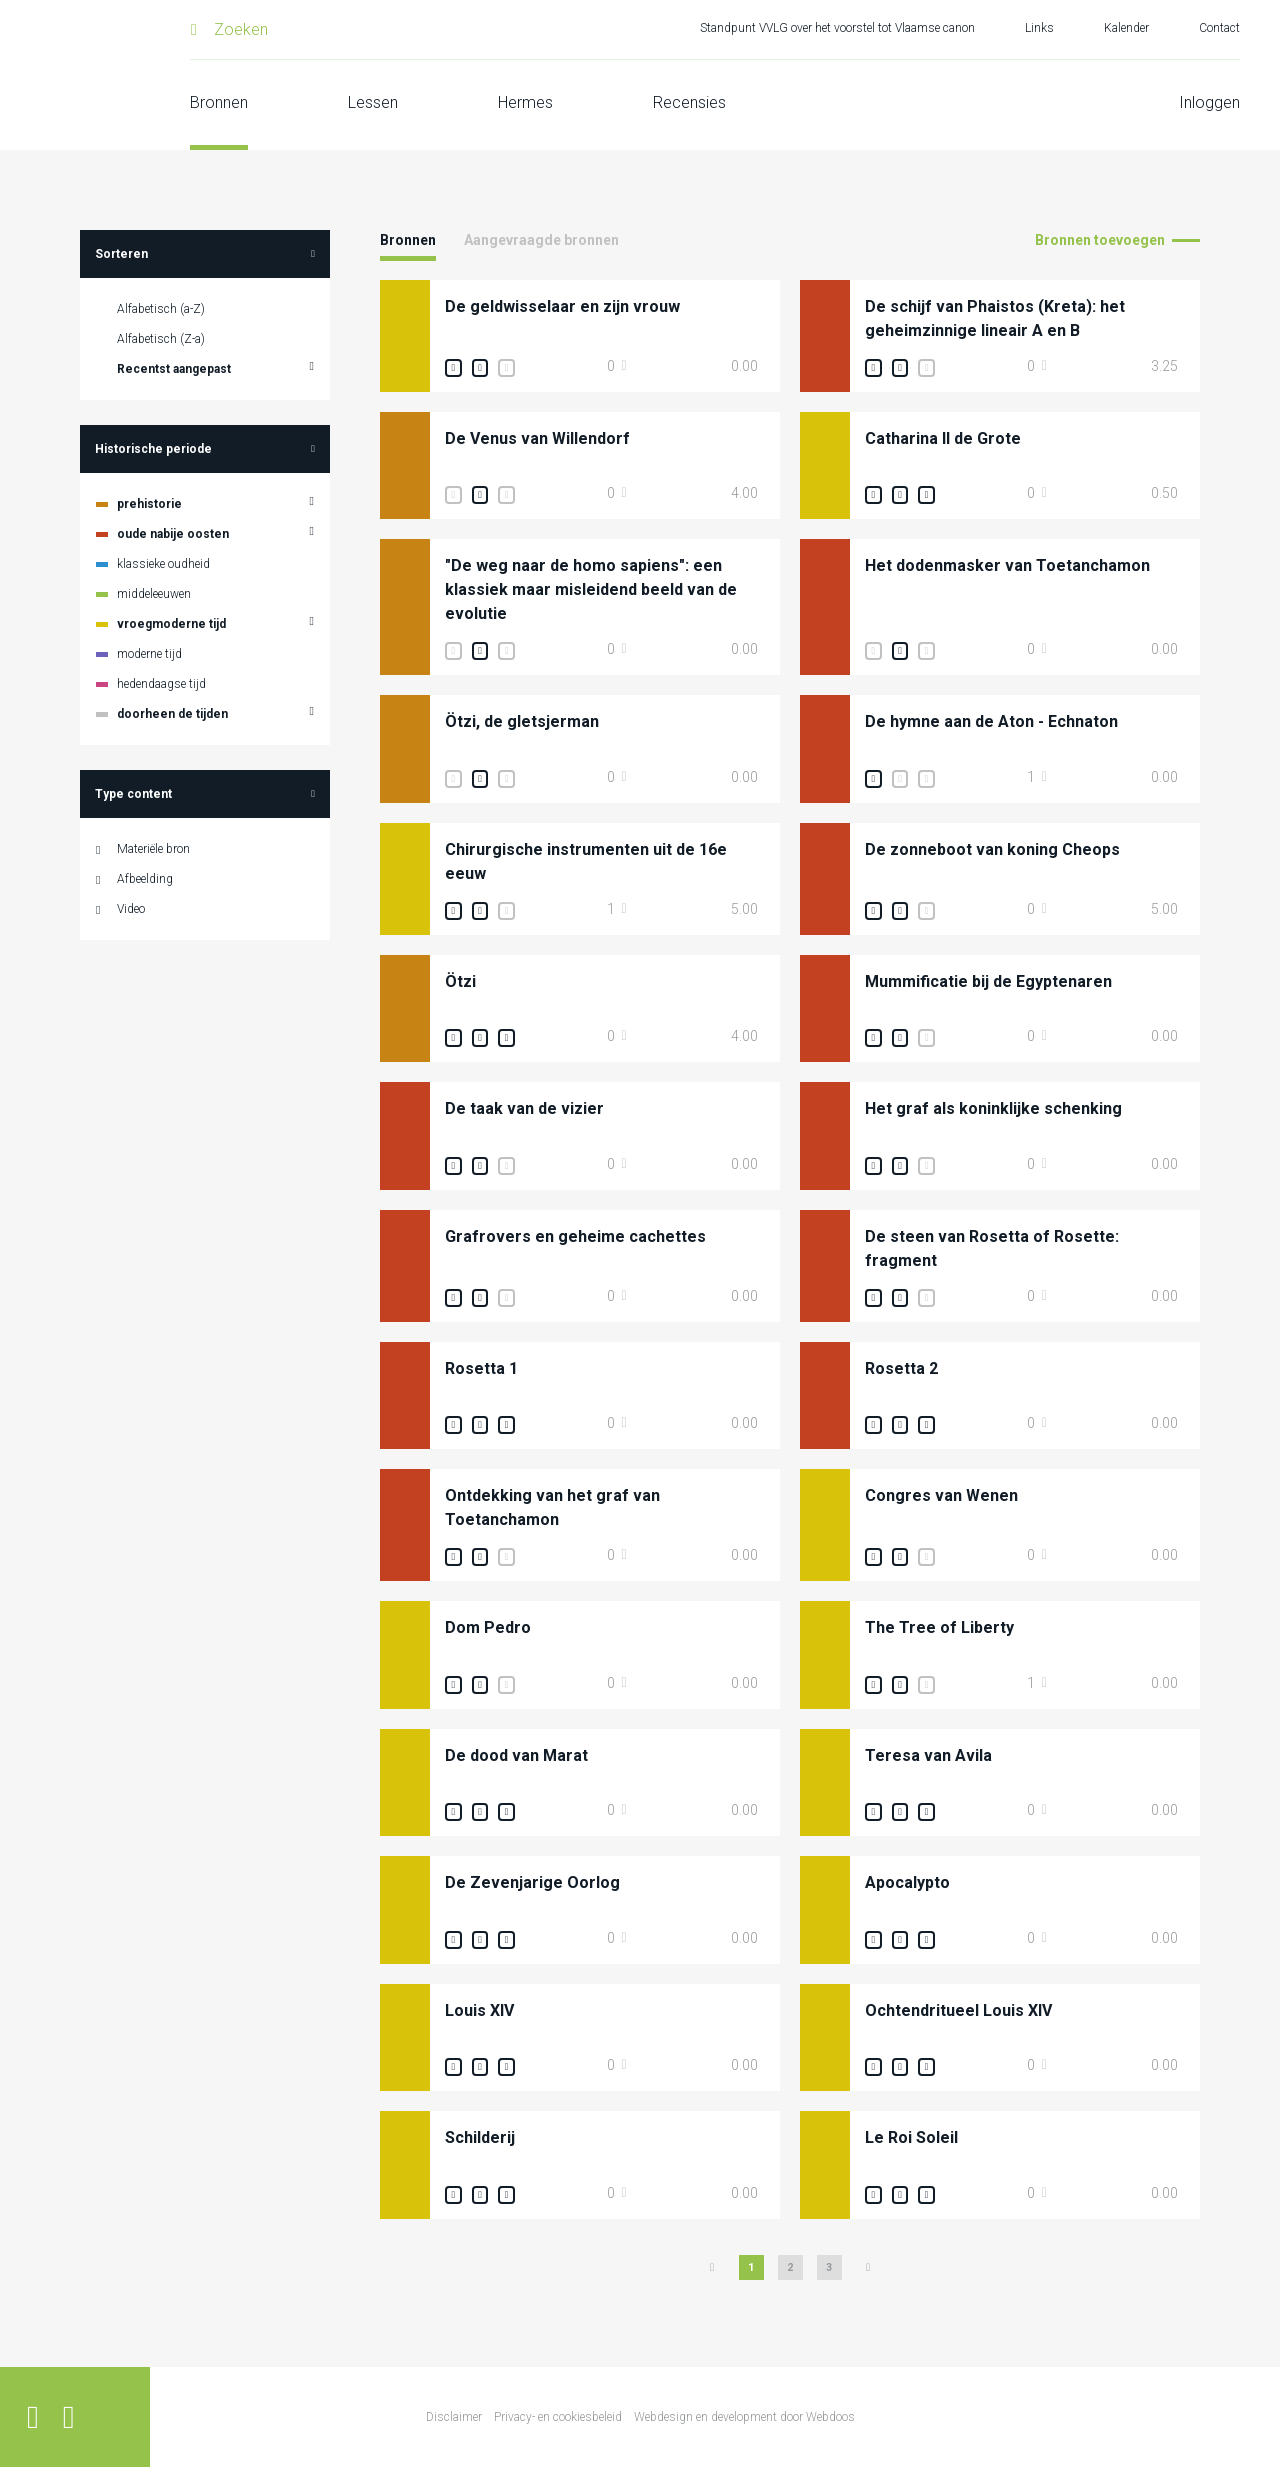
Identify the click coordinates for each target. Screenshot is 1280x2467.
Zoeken (241, 29)
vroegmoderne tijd (171, 624)
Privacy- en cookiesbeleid (558, 2417)
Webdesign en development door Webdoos (744, 2417)
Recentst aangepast (174, 369)
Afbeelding (145, 879)
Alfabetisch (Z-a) (161, 339)
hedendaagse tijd (161, 684)
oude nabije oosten (173, 534)
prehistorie (149, 504)
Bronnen (219, 102)
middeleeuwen (154, 594)
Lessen (373, 102)
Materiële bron (153, 849)
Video (131, 909)
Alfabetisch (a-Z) (161, 309)
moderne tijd (149, 654)
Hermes (525, 102)
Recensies (689, 102)
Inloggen (1209, 102)
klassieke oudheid (163, 564)
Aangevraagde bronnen (541, 240)
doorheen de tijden (172, 714)
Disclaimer (454, 2417)
